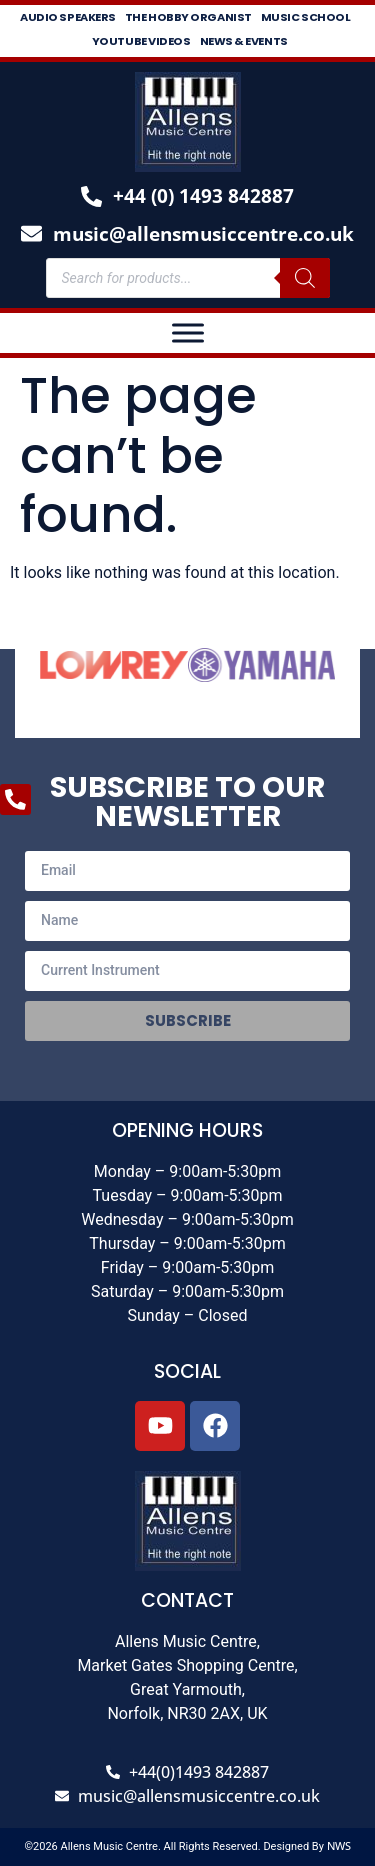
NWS (339, 1845)
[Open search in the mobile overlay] (188, 278)
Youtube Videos (141, 41)
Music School (306, 17)
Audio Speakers (68, 17)
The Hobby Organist (188, 17)
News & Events (244, 41)
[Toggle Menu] (188, 332)
